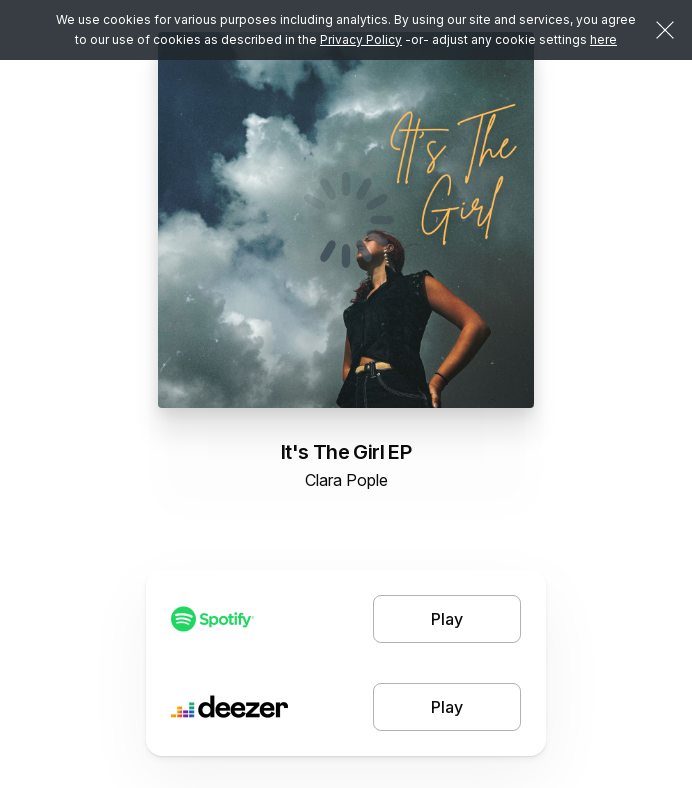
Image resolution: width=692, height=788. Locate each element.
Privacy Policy (361, 39)
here (603, 39)
